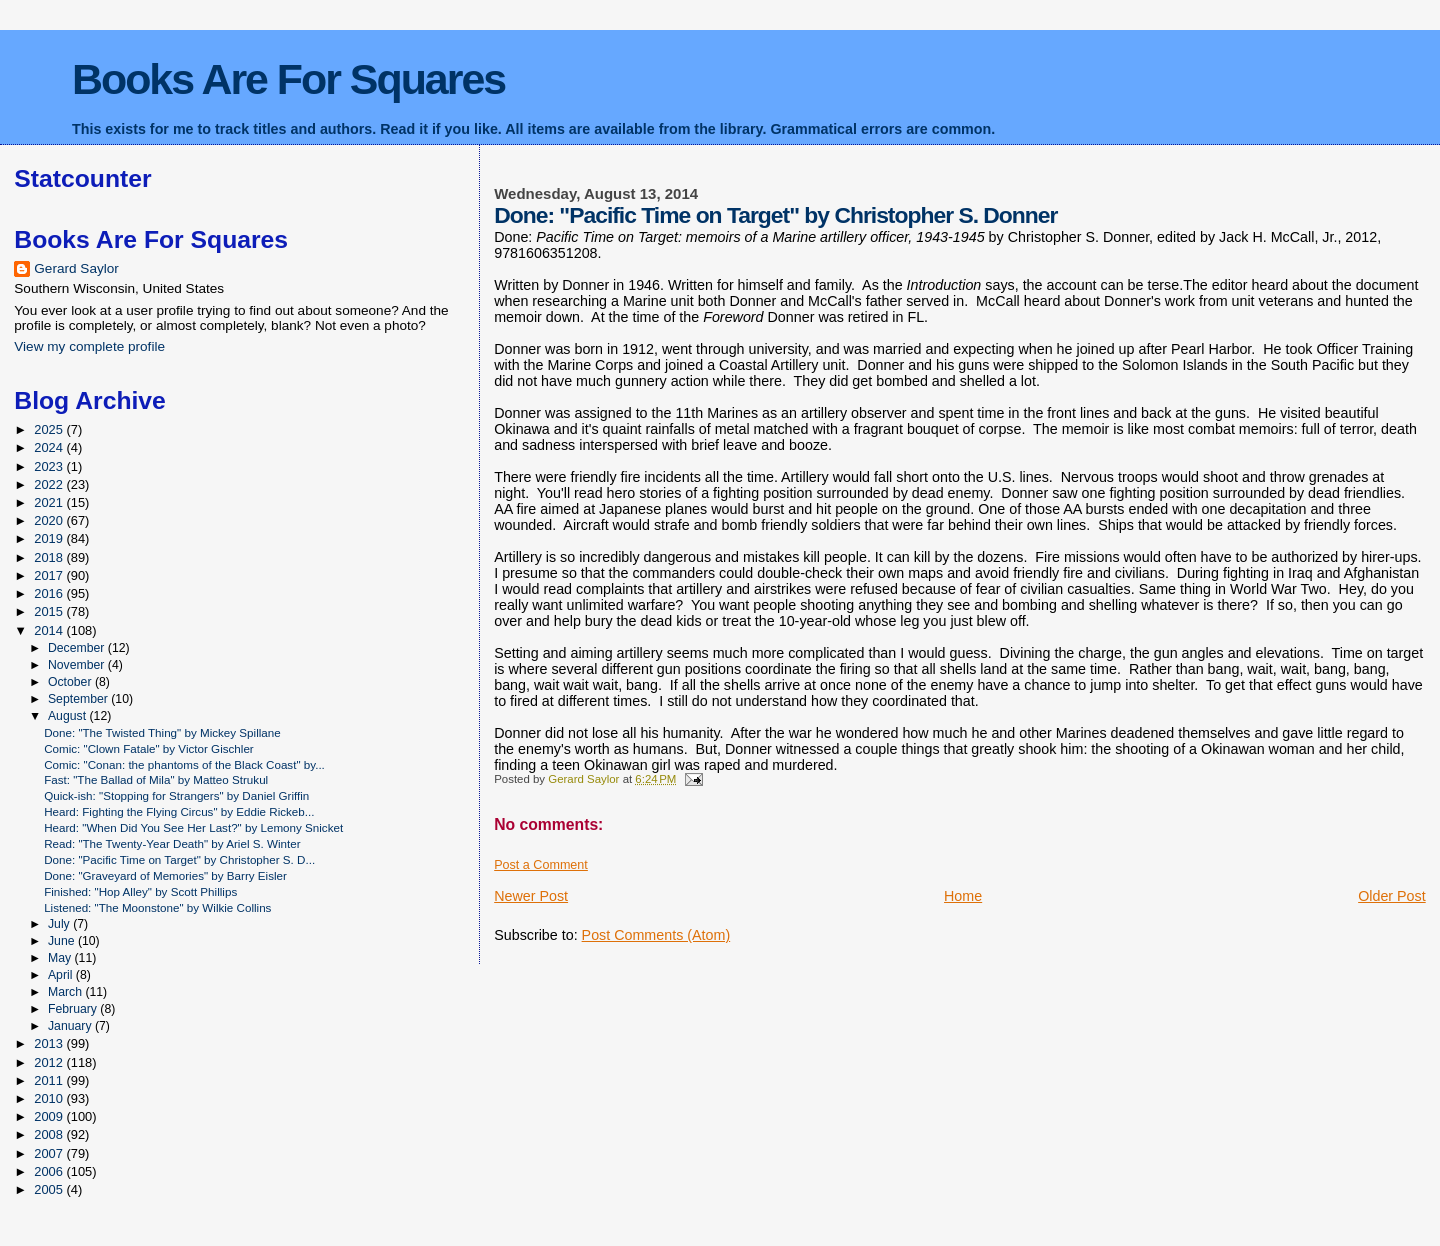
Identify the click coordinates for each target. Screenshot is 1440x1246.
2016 (50, 593)
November (78, 665)
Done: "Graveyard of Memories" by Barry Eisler (165, 875)
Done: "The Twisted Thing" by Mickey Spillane (162, 732)
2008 (50, 1134)
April (62, 975)
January (71, 1026)
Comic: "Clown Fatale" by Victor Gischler (149, 748)
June (63, 941)
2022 (50, 484)
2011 (50, 1080)
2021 (50, 502)
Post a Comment (541, 865)
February (74, 1009)
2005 (50, 1189)
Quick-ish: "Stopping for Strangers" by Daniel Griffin (176, 795)
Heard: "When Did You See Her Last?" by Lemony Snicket (193, 827)
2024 (50, 447)
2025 (50, 429)
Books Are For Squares (288, 79)
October (71, 682)
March (66, 992)
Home (963, 896)
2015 (50, 611)
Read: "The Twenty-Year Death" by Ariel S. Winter (172, 843)
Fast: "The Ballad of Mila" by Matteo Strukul (156, 779)
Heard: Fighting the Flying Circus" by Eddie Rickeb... (179, 811)
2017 (50, 575)
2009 (50, 1116)
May (61, 958)
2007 (50, 1153)
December (78, 648)
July (60, 924)
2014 (50, 630)
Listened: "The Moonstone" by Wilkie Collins (157, 907)
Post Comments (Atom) (656, 935)
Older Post (1392, 896)
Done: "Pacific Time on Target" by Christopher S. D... (179, 859)
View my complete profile (89, 346)
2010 (50, 1098)
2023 (50, 466)
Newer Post (531, 896)
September (79, 699)
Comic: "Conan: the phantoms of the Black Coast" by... (184, 764)
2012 (50, 1062)
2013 (50, 1043)
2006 (50, 1171)
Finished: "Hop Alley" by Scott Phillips (140, 891)
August (69, 716)
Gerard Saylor (76, 268)
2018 (50, 557)
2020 (50, 520)
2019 (50, 538)
